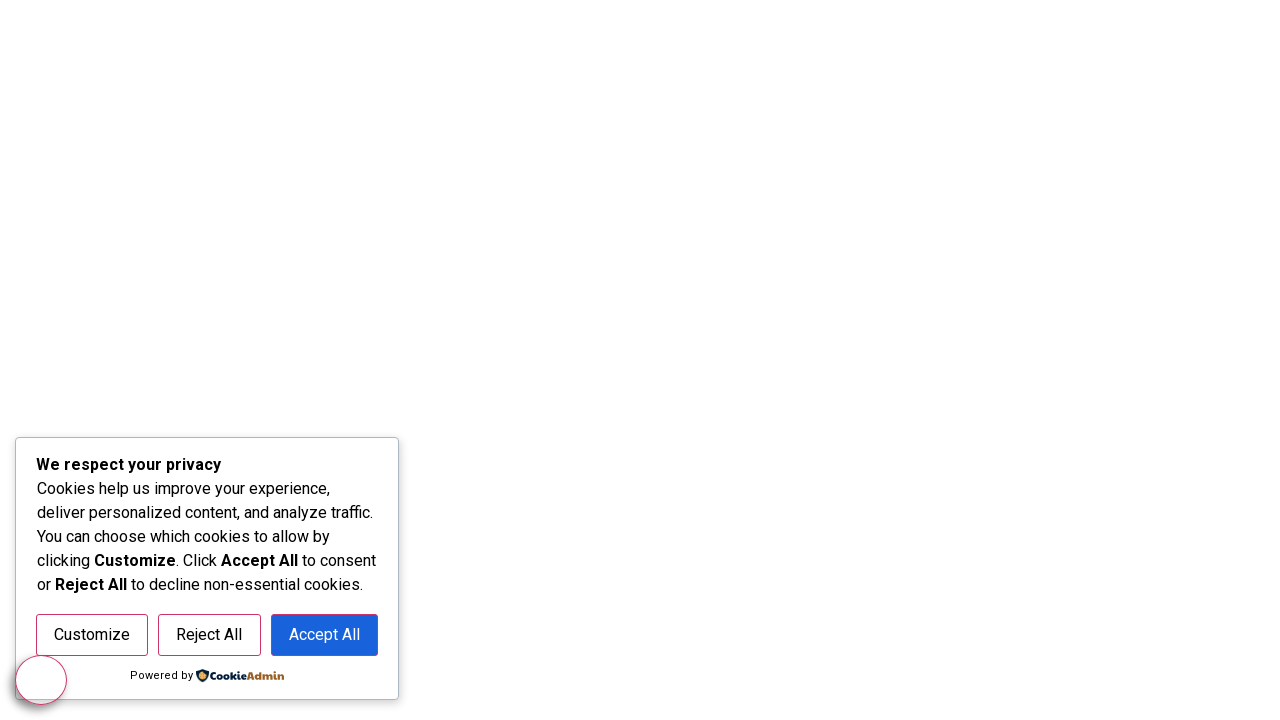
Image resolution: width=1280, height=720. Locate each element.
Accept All (324, 634)
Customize (92, 634)
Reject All (209, 634)
